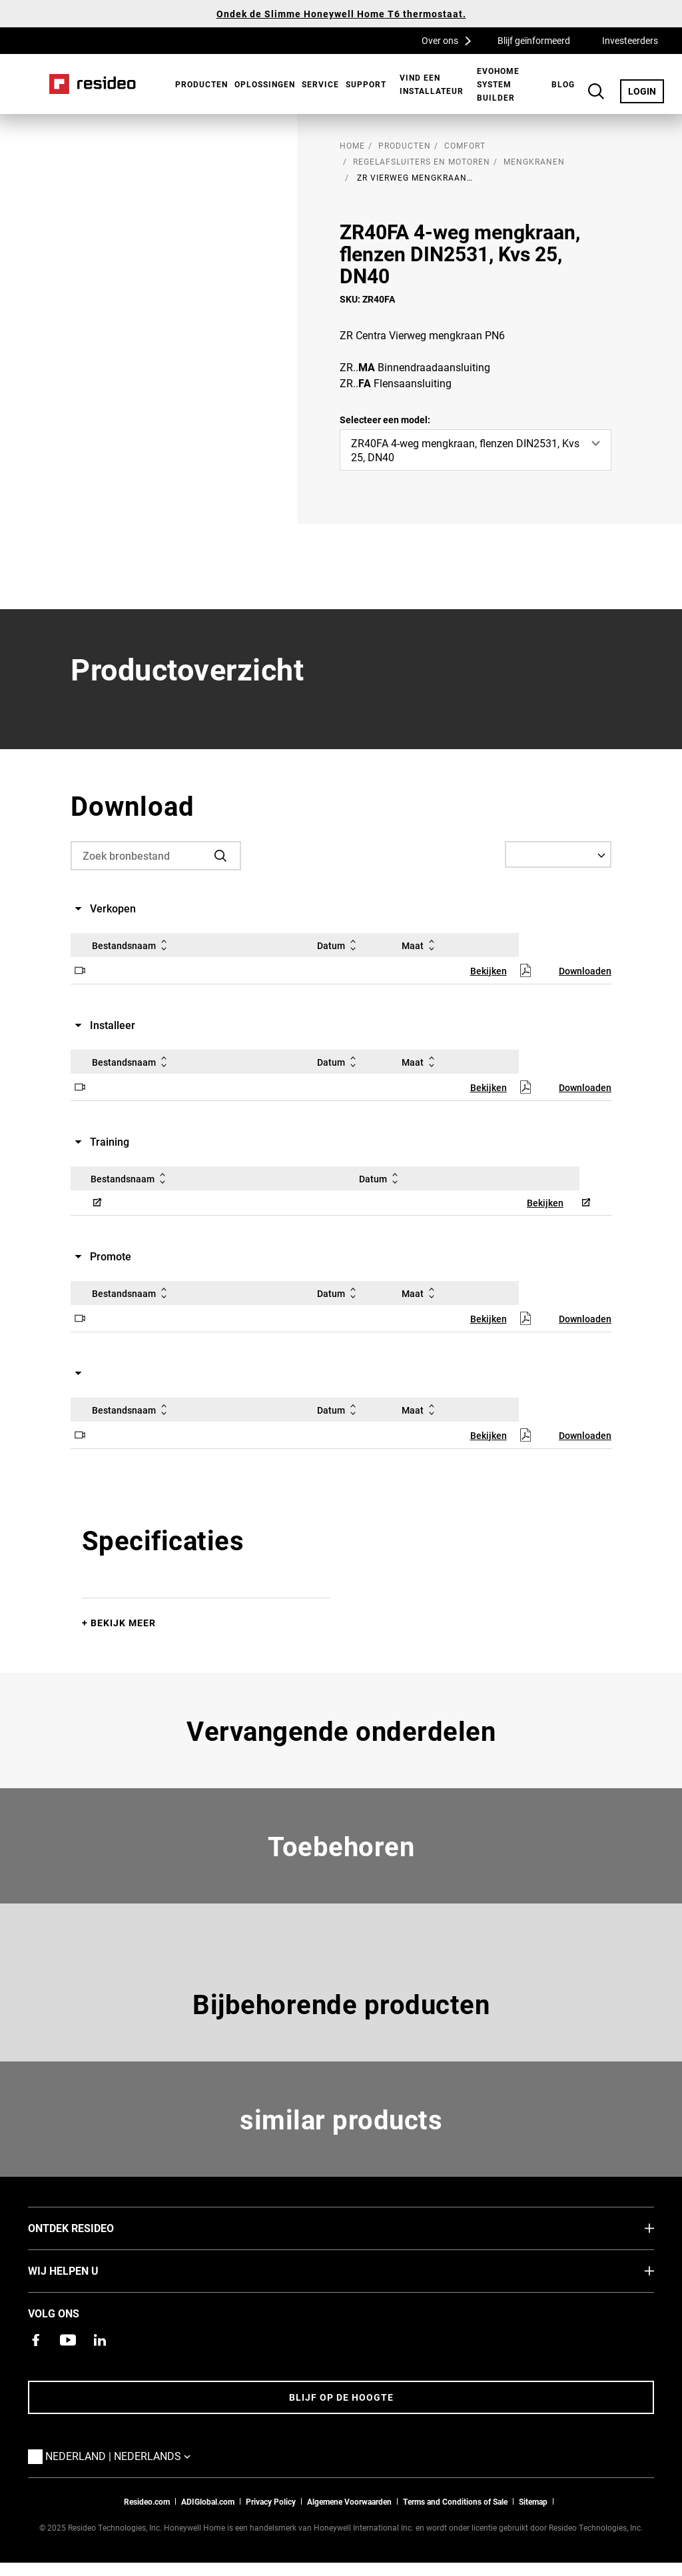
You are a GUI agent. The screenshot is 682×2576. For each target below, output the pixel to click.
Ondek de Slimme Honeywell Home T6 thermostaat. (341, 13)
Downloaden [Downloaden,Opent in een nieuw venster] (585, 970)
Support (366, 84)
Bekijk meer (123, 1622)
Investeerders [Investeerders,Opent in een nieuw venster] (630, 40)
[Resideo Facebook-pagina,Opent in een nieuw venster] (36, 2340)
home (352, 145)
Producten (201, 84)
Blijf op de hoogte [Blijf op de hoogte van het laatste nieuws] (341, 2397)
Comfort (465, 145)
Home (92, 84)
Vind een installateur (432, 84)
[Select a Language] (558, 854)
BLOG (563, 84)
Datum (339, 945)
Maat (421, 945)
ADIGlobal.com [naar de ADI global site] (207, 2501)
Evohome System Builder (498, 84)
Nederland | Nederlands (121, 2455)
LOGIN (646, 90)
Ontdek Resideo (91, 2227)
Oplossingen (264, 84)
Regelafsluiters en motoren (421, 161)
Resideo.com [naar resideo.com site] (147, 2501)
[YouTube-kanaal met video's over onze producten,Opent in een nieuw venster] (68, 2340)
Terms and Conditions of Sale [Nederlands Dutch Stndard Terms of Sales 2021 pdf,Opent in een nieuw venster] (455, 2501)
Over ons (451, 40)
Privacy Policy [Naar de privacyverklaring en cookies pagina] (271, 2501)
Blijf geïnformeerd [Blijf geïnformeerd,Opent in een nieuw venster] (534, 40)
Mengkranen (534, 161)
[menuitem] (198, 84)
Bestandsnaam (132, 945)
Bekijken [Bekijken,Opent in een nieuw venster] (488, 970)
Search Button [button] (596, 91)
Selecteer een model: (385, 419)
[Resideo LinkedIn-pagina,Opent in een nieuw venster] (100, 2340)
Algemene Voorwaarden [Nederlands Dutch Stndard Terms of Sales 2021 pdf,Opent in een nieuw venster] (349, 2501)
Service (320, 84)
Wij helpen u (83, 2270)
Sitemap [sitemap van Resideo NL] (533, 2501)
